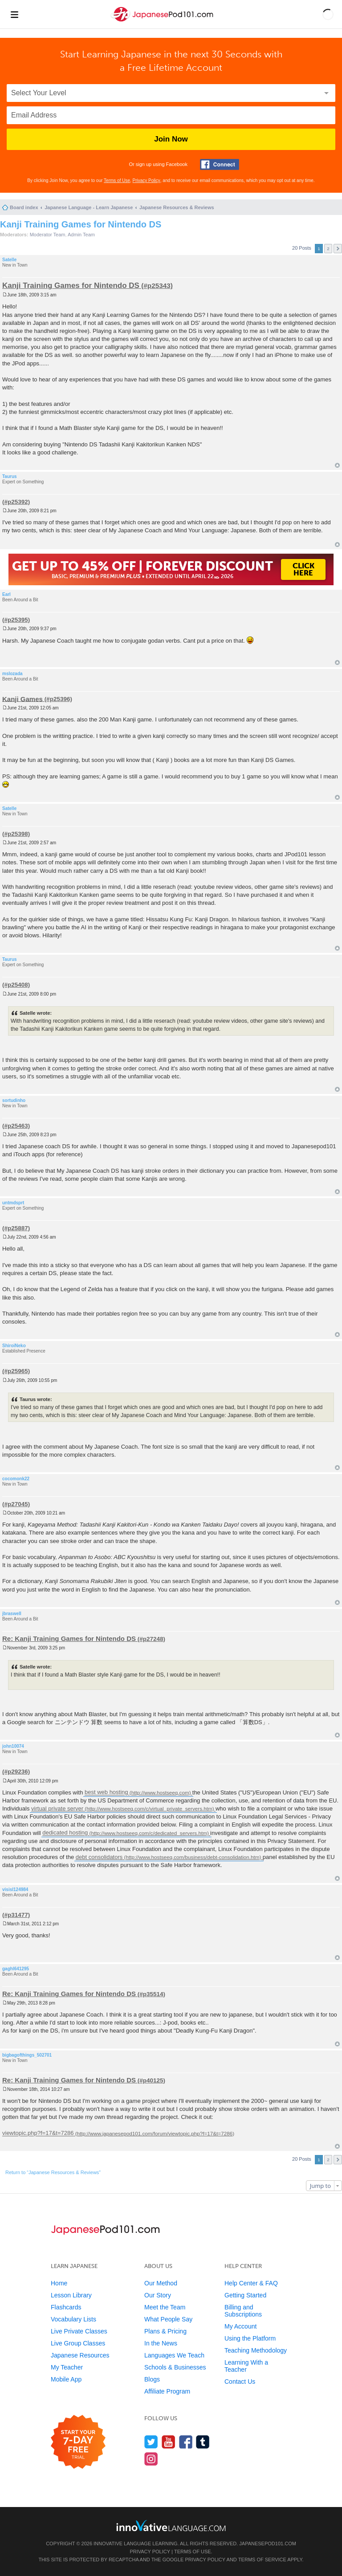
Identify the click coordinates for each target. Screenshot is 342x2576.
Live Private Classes (79, 2331)
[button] (328, 14)
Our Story (157, 2295)
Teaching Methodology (255, 2350)
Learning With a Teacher (246, 2366)
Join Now (171, 139)
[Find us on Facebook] (186, 2442)
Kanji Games (22, 698)
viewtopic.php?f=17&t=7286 (37, 2133)
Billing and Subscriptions (243, 2311)
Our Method (160, 2283)
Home (59, 2283)
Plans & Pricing (165, 2331)
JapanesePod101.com (267, 2543)
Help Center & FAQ (251, 2283)
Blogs (152, 2379)
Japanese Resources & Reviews (176, 207)
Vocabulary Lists (73, 2319)
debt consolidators (99, 1857)
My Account (240, 2326)
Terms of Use (117, 180)
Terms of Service (262, 2559)
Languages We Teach (174, 2355)
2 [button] (328, 248)
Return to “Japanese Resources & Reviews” (53, 2172)
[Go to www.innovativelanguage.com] (171, 2525)
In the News (160, 2343)
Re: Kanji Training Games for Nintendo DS (69, 1638)
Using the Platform (250, 2338)
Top (337, 465)
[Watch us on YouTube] (168, 2442)
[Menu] (14, 14)
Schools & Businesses (175, 2367)
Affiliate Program (167, 2391)
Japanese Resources (80, 2355)
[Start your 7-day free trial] (78, 2442)
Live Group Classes (78, 2343)
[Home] (163, 21)
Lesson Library (71, 2295)
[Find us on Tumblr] (203, 2442)
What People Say (168, 2319)
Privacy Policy (146, 180)
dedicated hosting (65, 1833)
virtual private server (57, 1808)
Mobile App (66, 2379)
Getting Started (245, 2295)
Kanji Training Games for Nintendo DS (80, 224)
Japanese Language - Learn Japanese (89, 207)
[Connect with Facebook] (219, 164)
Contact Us (239, 2381)
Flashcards (66, 2307)
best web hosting (106, 1792)
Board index (24, 207)
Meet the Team (164, 2307)
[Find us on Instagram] (151, 2459)
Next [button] (338, 248)
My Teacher (67, 2367)
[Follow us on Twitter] (151, 2442)
